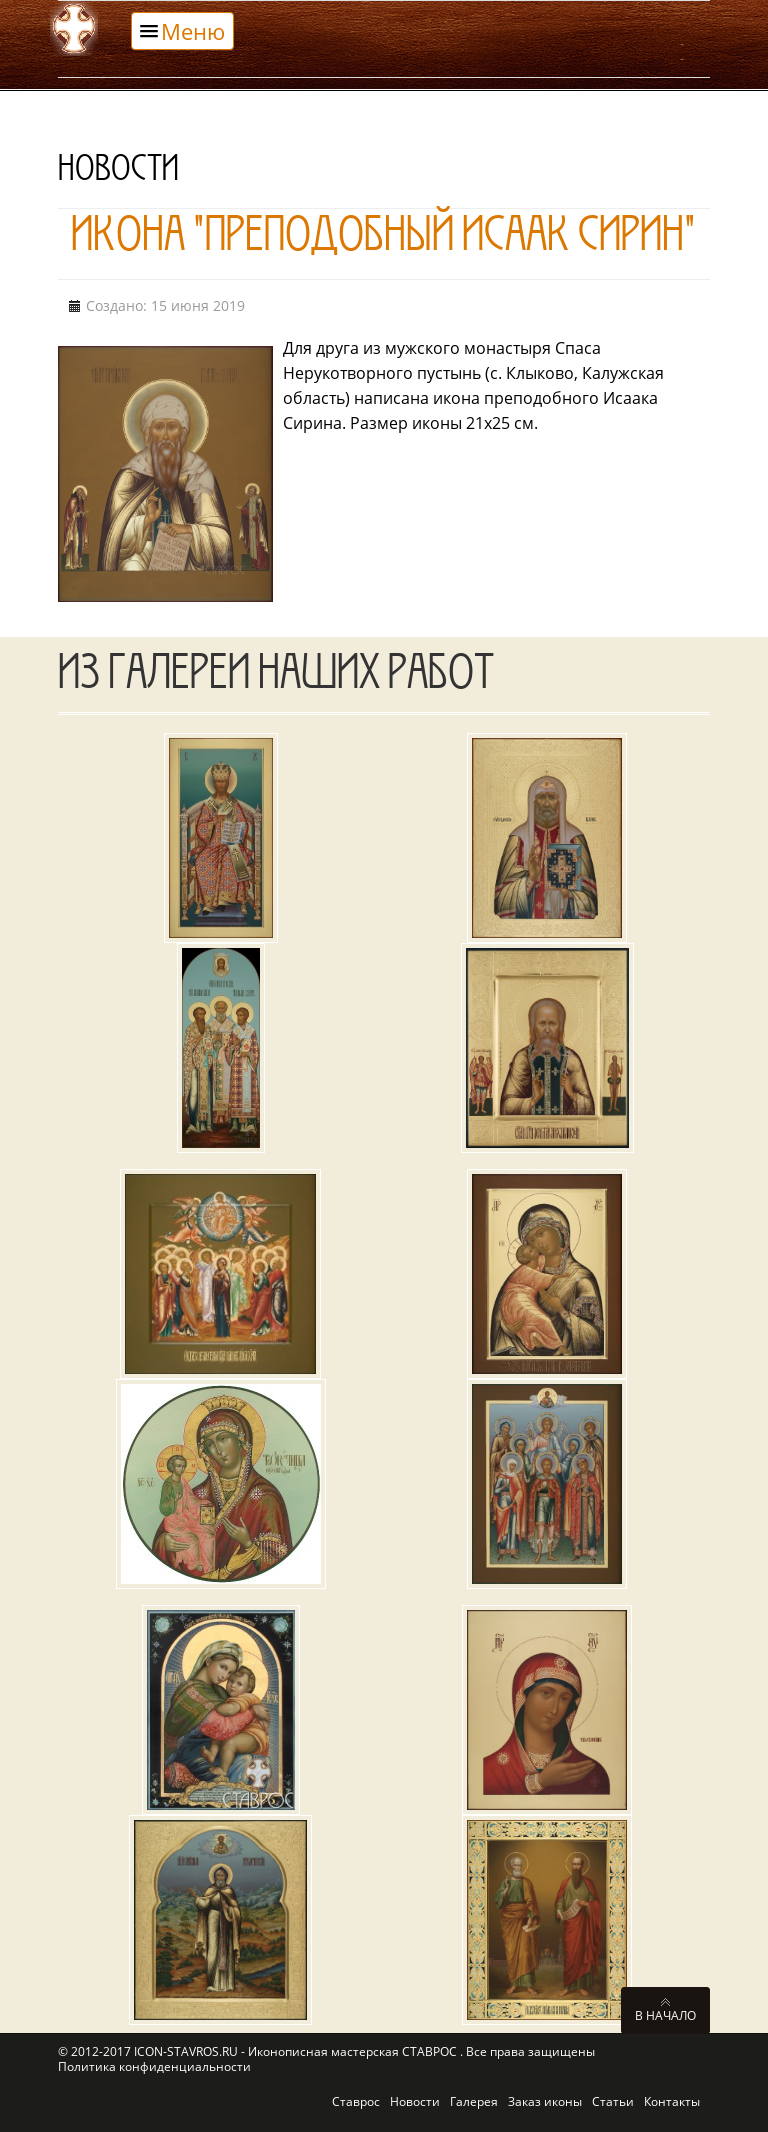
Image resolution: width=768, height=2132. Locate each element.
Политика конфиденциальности (154, 2066)
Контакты (672, 2101)
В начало (665, 2015)
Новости (415, 2101)
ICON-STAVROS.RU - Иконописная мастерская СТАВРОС (297, 2051)
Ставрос (356, 2101)
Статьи (613, 2101)
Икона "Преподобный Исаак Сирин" (383, 241)
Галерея (474, 2101)
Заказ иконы (545, 2101)
